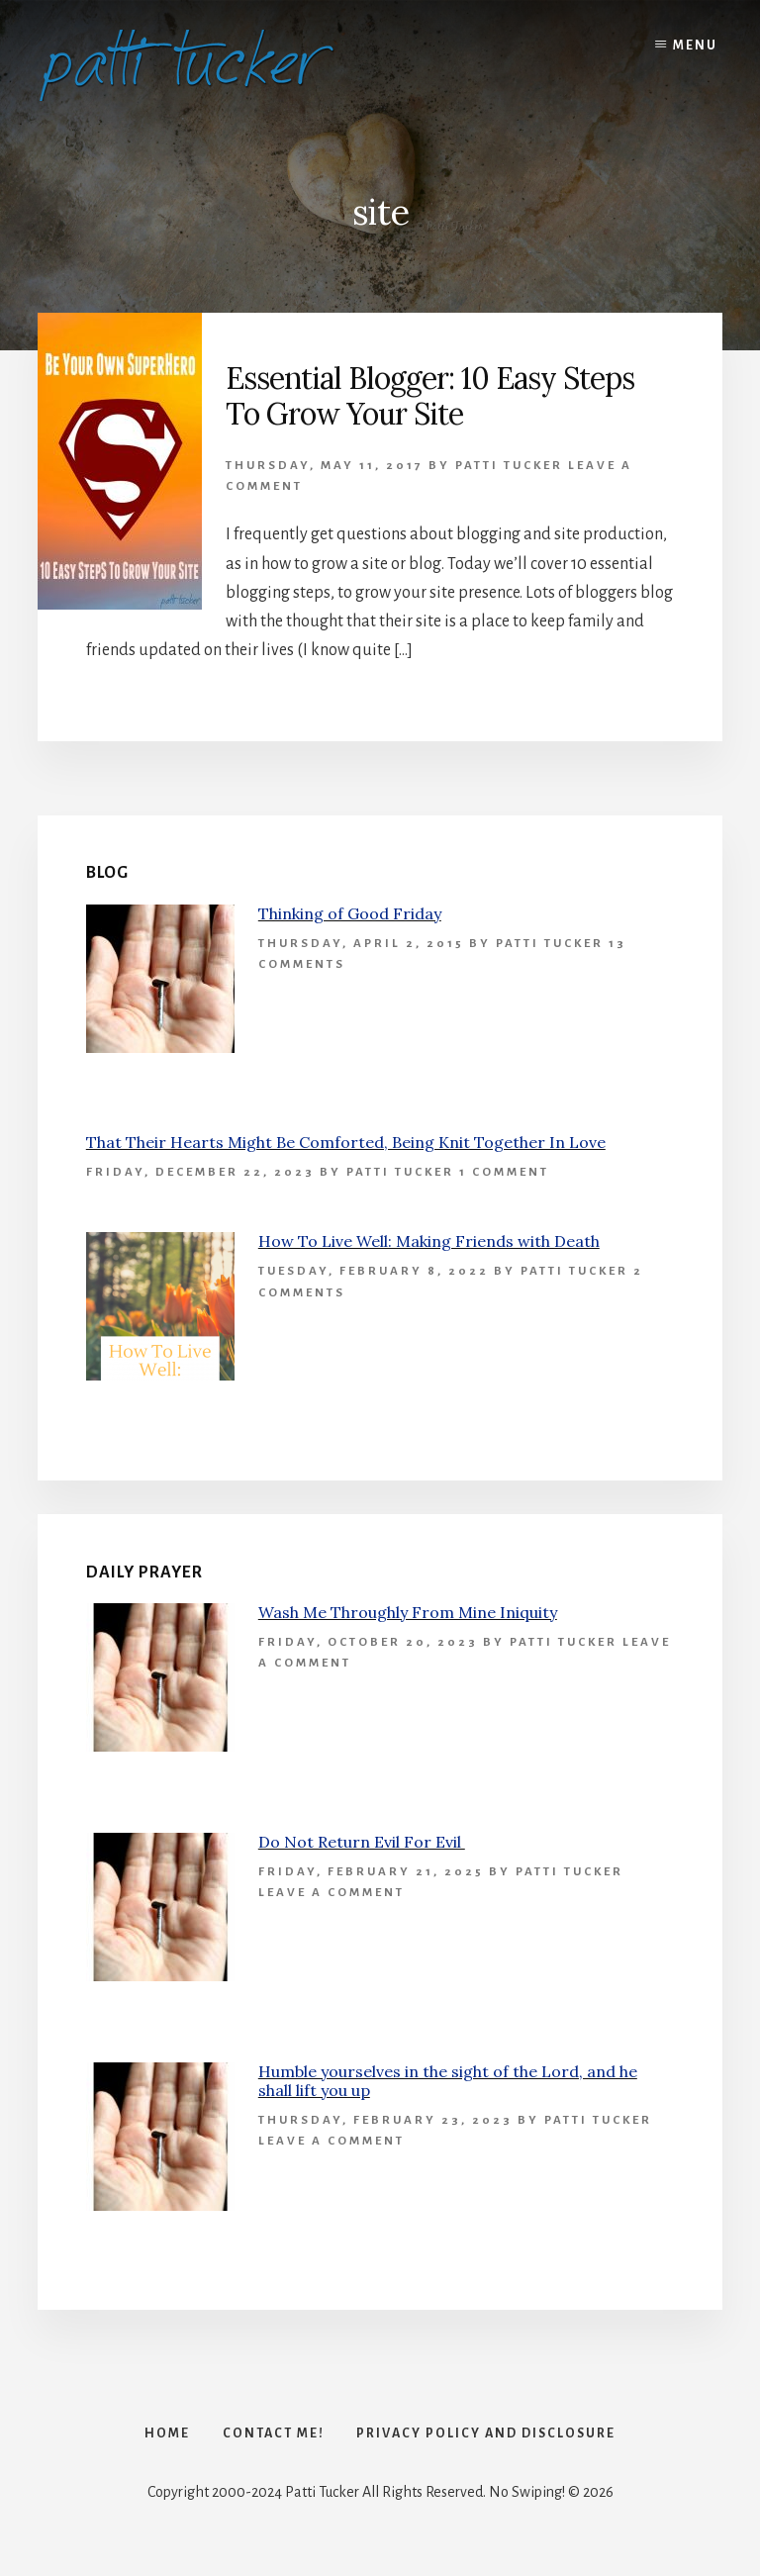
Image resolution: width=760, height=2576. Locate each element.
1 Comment (504, 1172)
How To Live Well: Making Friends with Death (429, 1241)
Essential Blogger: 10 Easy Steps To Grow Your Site (430, 395)
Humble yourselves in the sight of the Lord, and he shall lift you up (447, 2080)
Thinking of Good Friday (349, 913)
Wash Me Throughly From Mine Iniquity (407, 1612)
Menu (695, 45)
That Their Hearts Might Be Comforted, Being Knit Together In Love (346, 1142)
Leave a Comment (331, 1892)
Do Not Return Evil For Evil (361, 1842)
